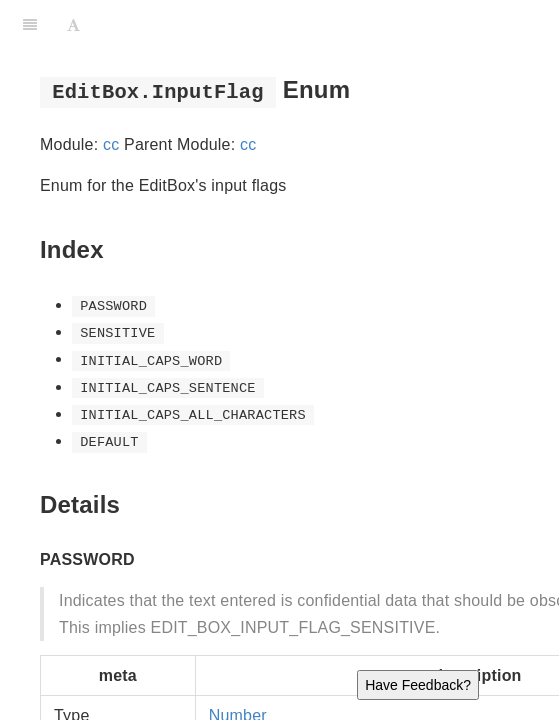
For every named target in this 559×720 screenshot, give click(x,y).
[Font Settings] (73, 25)
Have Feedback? (418, 685)
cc (111, 144)
